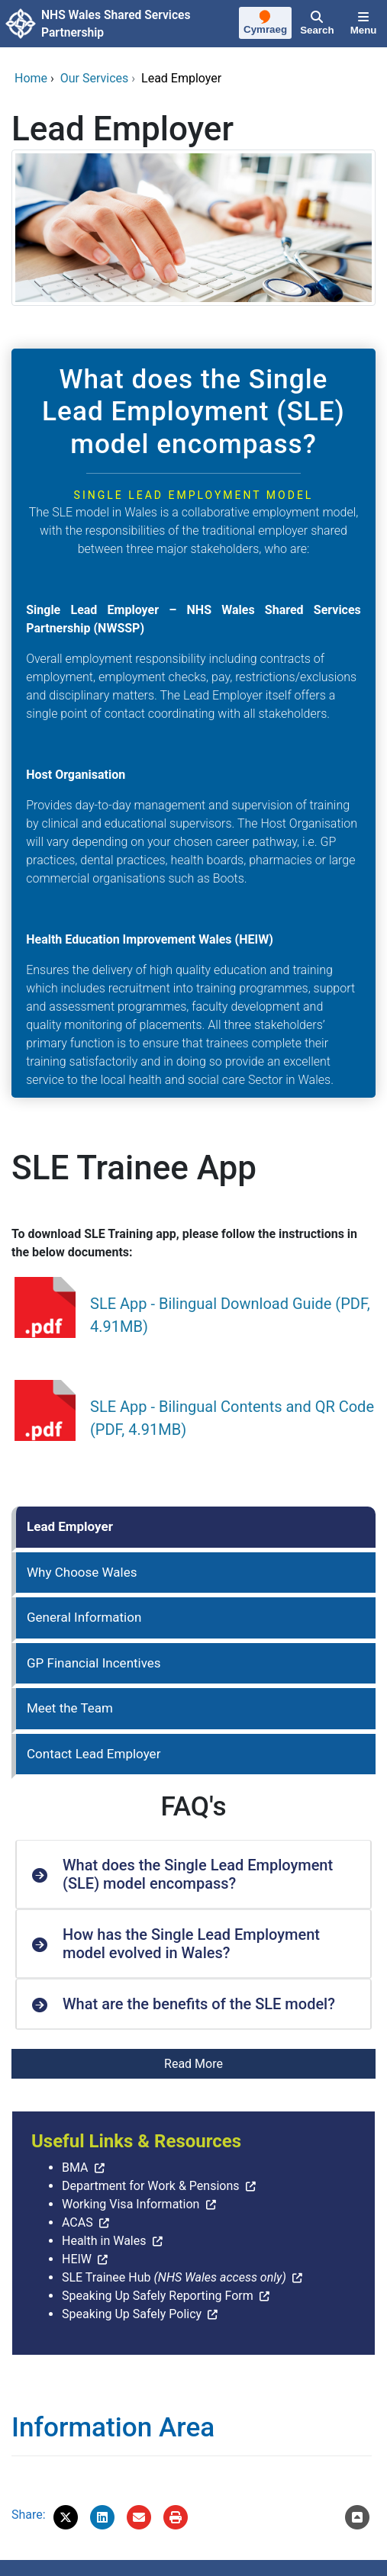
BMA (75, 2167)
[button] (65, 2517)
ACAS (77, 2222)
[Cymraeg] (265, 24)
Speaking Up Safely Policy (132, 2314)
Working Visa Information (130, 2204)
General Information (84, 1617)
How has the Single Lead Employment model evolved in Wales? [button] (191, 1943)
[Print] (175, 2517)
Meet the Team (70, 1708)
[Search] (317, 24)
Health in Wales (104, 2240)
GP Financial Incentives (94, 1663)
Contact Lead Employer (93, 1753)
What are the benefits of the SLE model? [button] (199, 2004)
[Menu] (363, 24)
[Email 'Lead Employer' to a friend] (139, 2517)
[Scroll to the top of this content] (357, 2517)
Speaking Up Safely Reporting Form (157, 2295)
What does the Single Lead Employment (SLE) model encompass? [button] (198, 1874)
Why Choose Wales (82, 1572)
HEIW (77, 2259)
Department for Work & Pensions (151, 2186)
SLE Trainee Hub (174, 2277)
